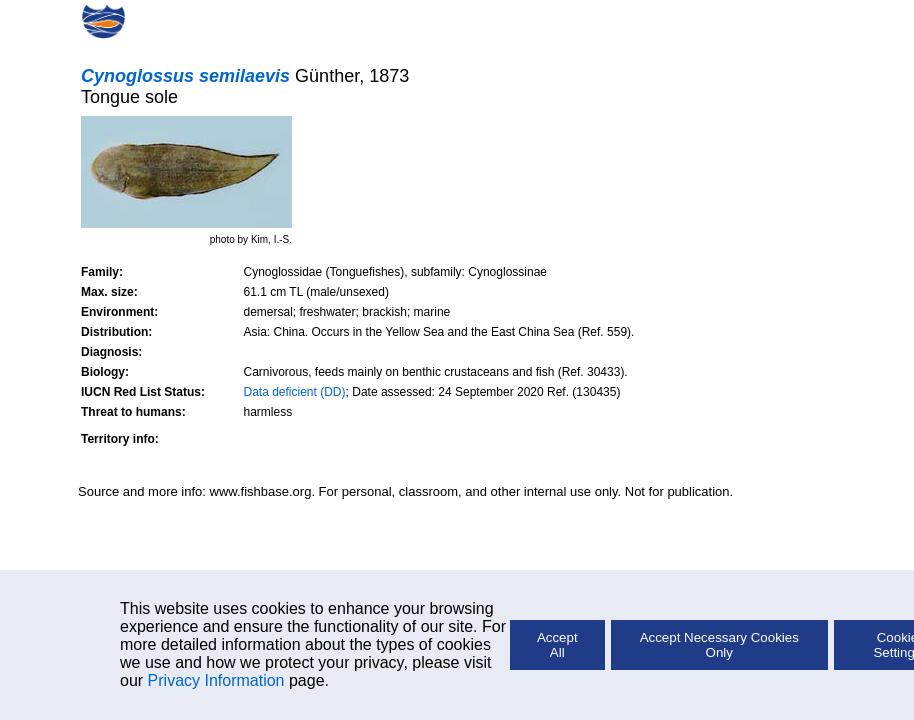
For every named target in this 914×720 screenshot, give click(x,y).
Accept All (557, 645)
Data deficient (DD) (295, 392)
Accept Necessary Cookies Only (719, 645)
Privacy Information (216, 680)
